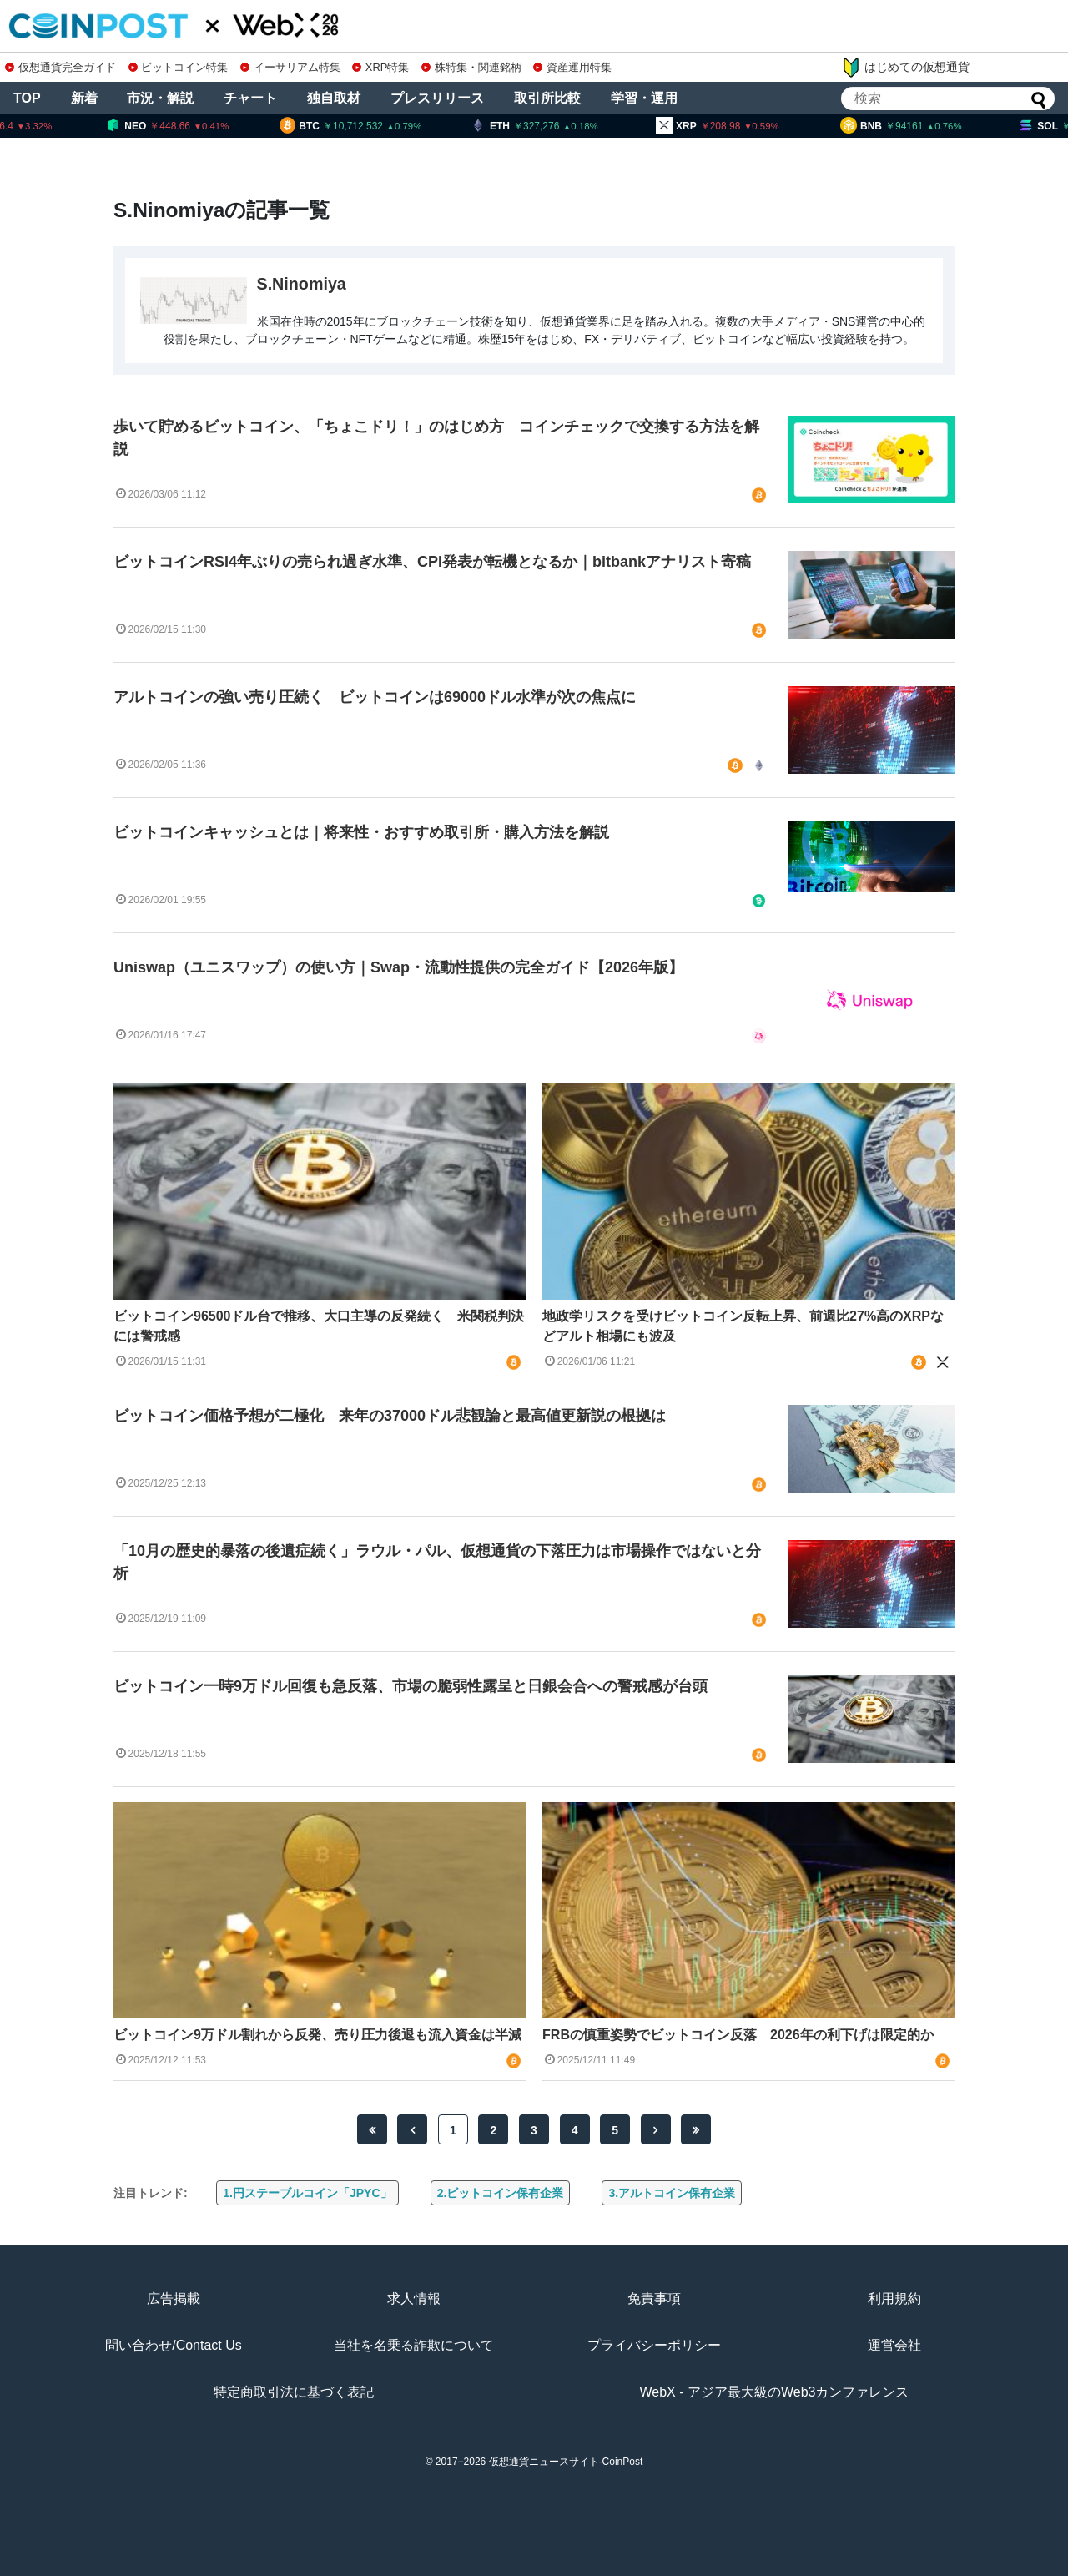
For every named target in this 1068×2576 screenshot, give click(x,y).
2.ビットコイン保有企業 (500, 2193)
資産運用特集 (572, 67)
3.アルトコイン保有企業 (671, 2193)
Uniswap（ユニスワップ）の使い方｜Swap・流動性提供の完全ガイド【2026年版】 (398, 967)
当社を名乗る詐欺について (414, 2345)
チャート (250, 98)
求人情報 (414, 2298)
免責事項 (654, 2298)
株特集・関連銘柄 (471, 67)
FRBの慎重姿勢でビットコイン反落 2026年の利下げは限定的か (737, 2035)
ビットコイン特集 (178, 67)
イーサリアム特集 (290, 67)
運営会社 (894, 2345)
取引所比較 (547, 98)
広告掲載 (173, 2298)
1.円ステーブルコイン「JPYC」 (307, 2193)
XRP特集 (380, 67)
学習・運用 (644, 98)
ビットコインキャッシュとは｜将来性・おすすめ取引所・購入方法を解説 (361, 832)
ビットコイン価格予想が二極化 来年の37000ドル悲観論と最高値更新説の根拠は (389, 1415)
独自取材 (333, 98)
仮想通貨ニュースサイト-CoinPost (566, 2461)
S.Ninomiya (301, 284)
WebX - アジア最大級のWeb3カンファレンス (774, 2392)
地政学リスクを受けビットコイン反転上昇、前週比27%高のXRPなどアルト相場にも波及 (743, 1326)
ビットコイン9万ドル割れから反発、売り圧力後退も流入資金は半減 (317, 2035)
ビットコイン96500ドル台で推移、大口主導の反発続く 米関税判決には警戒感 (319, 1326)
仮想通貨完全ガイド (60, 67)
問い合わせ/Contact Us (173, 2345)
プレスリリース (437, 98)
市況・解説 (160, 98)
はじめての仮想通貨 (905, 68)
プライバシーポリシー (654, 2345)
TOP (27, 98)
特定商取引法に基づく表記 (294, 2392)
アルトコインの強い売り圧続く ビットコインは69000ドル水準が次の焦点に (374, 697)
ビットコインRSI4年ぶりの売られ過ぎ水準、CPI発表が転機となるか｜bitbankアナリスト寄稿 (432, 561)
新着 (84, 98)
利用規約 (894, 2298)
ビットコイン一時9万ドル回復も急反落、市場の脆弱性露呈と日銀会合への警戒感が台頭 (410, 1686)
